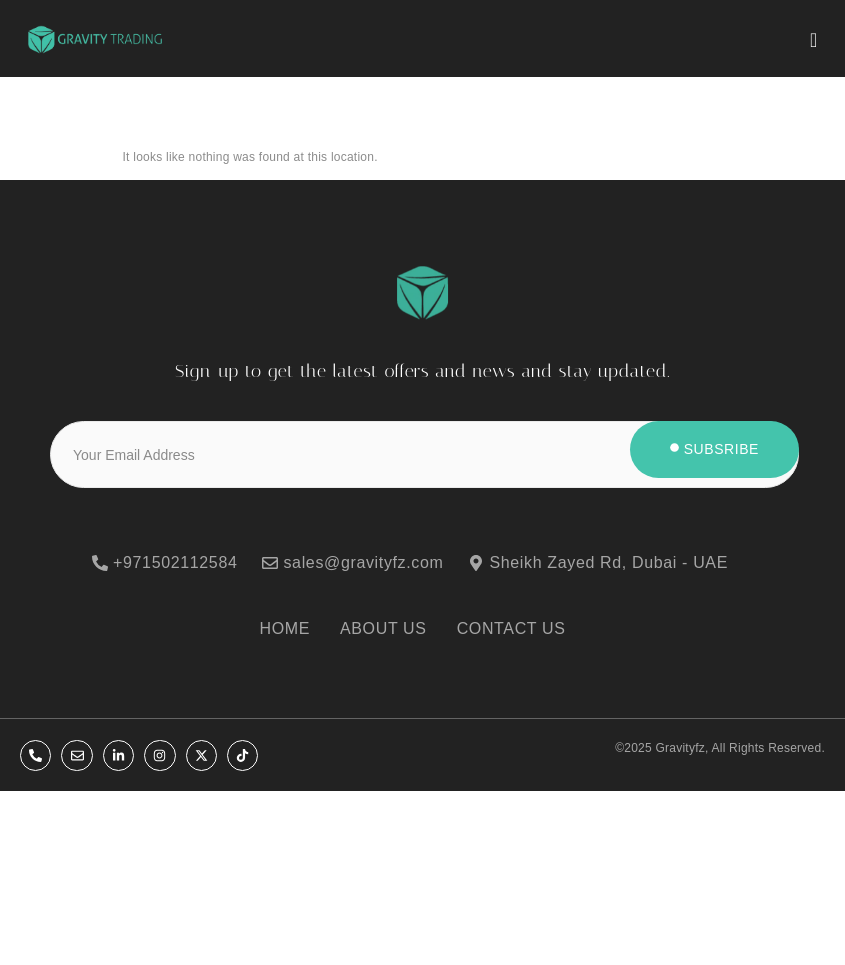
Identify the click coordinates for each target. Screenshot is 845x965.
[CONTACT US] (521, 629)
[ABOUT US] (393, 629)
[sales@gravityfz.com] (365, 563)
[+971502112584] (177, 563)
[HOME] (294, 629)
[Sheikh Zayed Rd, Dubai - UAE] (610, 563)
